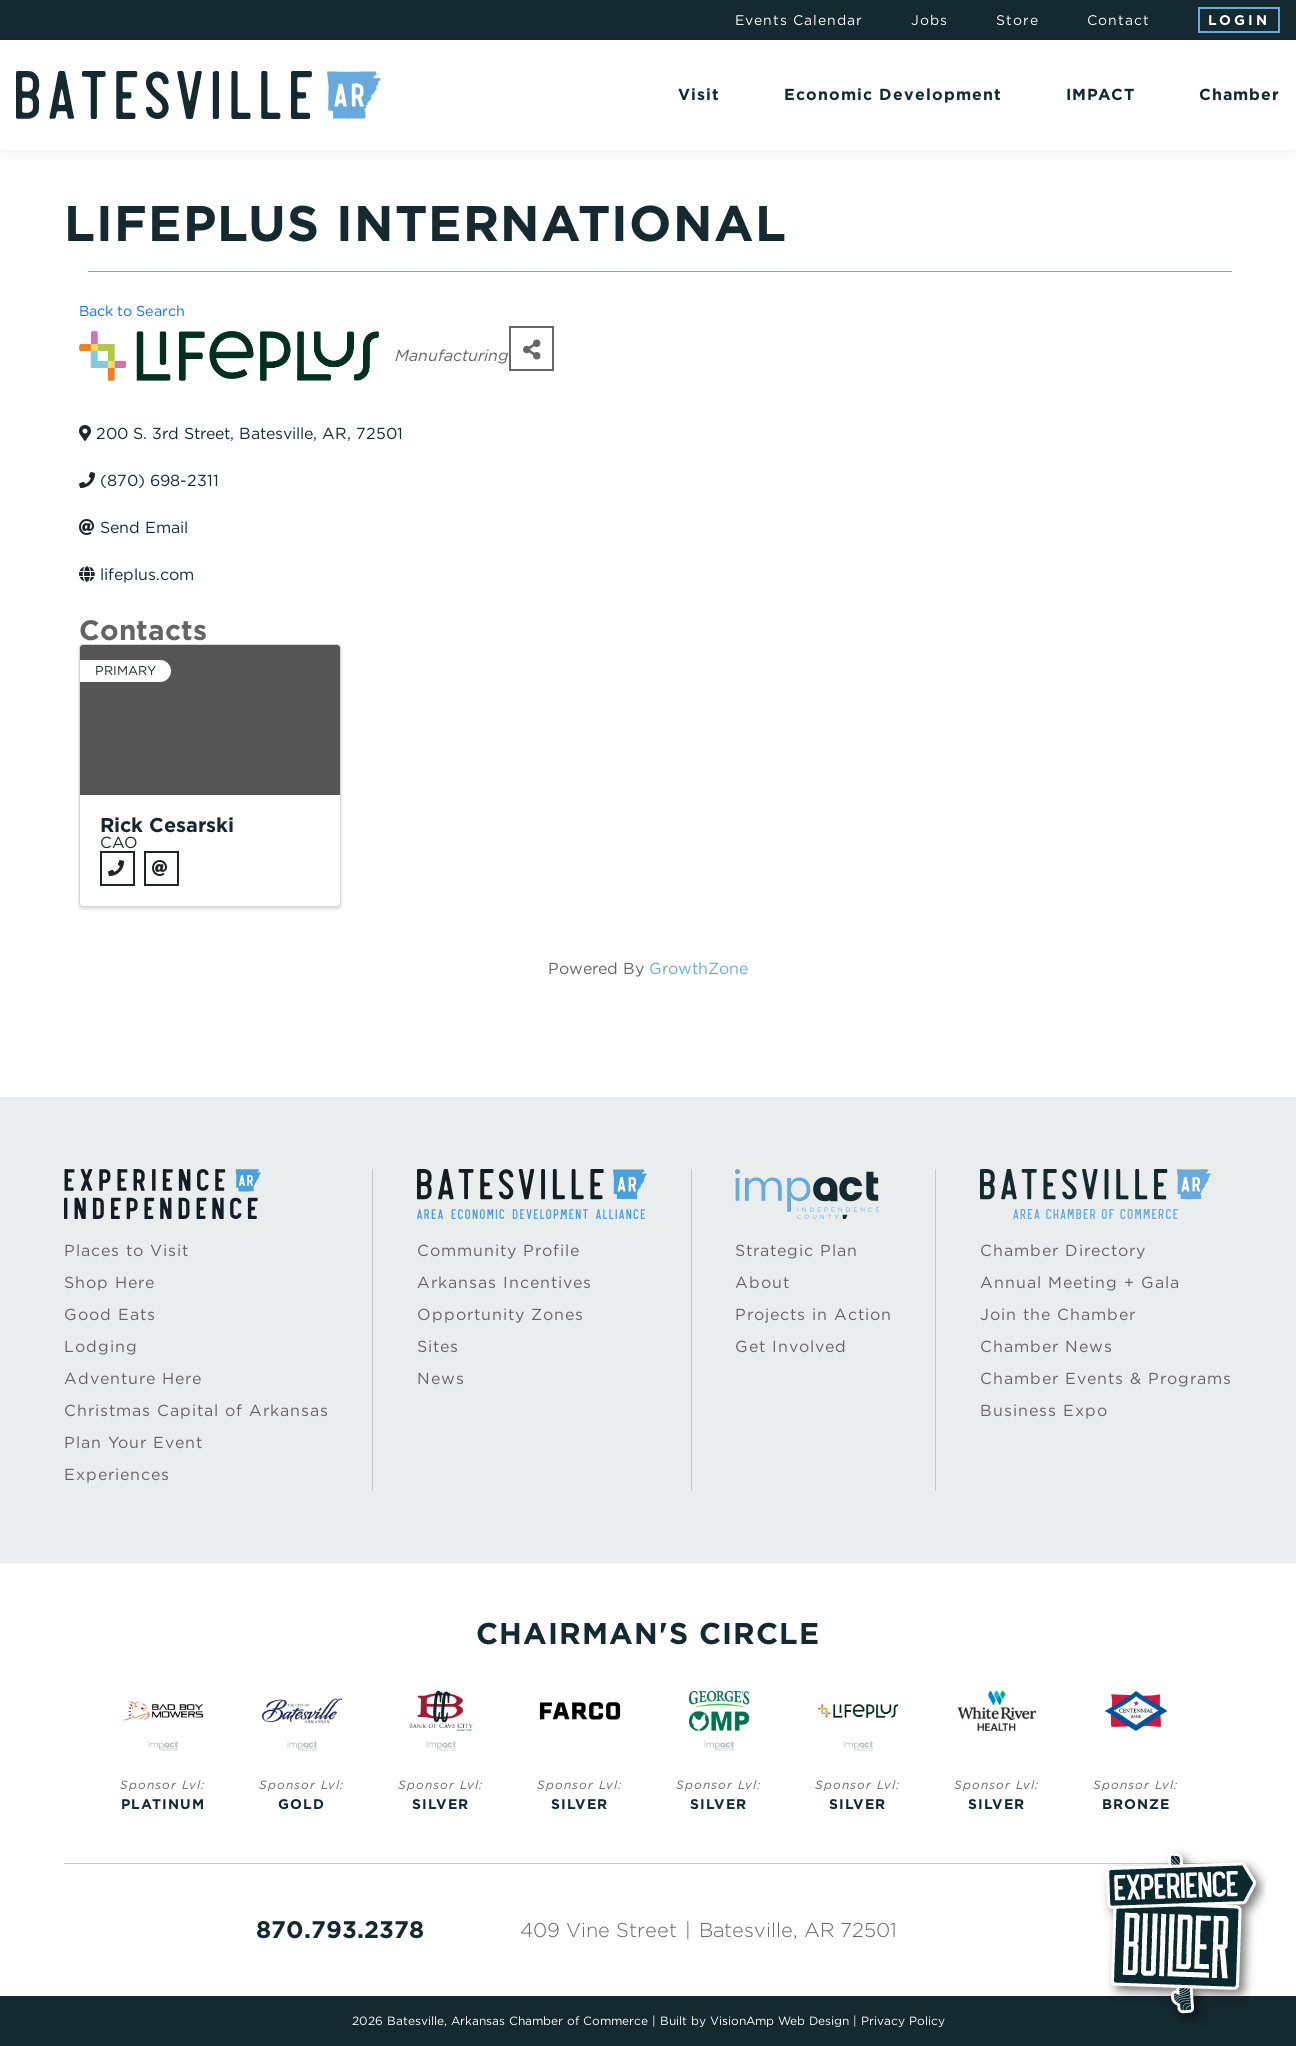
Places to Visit (126, 1250)
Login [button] (1239, 20)
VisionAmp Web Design (779, 2020)
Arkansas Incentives (504, 1282)
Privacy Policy (903, 2020)
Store (1017, 20)
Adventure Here (133, 1378)
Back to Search (132, 310)
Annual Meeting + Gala (1080, 1282)
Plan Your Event (133, 1442)
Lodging (101, 1346)
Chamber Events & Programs (1106, 1378)
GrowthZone (698, 968)
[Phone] (117, 868)
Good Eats (110, 1314)
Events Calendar (799, 20)
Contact (1118, 20)
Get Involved (791, 1346)
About (762, 1282)
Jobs (929, 20)
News (441, 1378)
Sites (438, 1346)
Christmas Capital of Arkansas (196, 1410)
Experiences (117, 1474)
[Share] (531, 348)
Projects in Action (813, 1314)
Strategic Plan (796, 1250)
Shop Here (109, 1282)
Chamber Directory (1063, 1250)
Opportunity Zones (500, 1314)
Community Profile (498, 1250)
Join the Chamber (1058, 1314)
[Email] (161, 868)
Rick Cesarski (167, 825)
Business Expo (1044, 1410)
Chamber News (1046, 1346)
